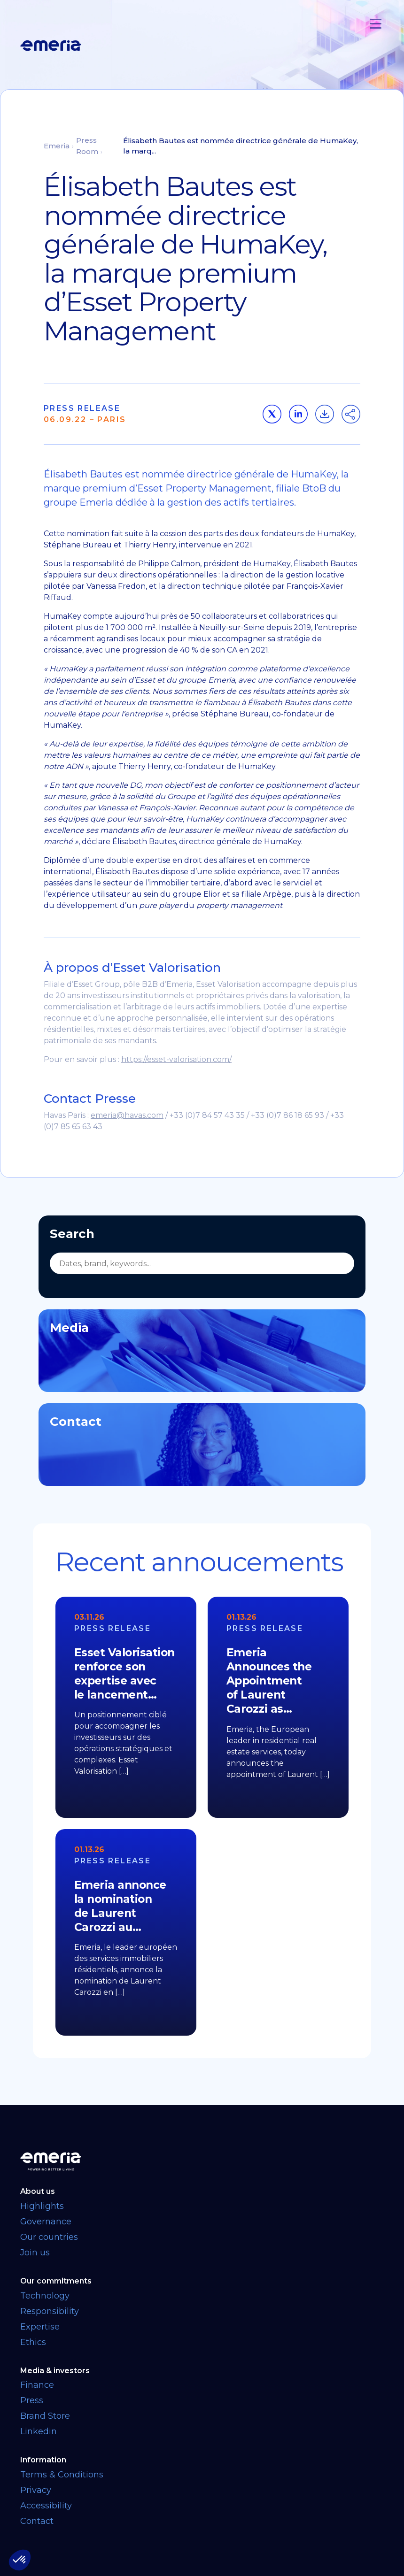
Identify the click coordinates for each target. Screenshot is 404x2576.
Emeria (57, 145)
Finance (37, 2385)
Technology (45, 2296)
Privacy (35, 2490)
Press (31, 2400)
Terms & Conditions (61, 2474)
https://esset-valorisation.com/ (176, 1059)
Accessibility (46, 2505)
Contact (37, 2521)
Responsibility (49, 2311)
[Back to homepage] (202, 2161)
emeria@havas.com (127, 1115)
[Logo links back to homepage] (50, 45)
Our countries (49, 2237)
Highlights (42, 2206)
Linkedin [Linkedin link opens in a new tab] (38, 2431)
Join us (35, 2252)
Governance (45, 2221)
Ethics (33, 2342)
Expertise (40, 2327)
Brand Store (45, 2416)
